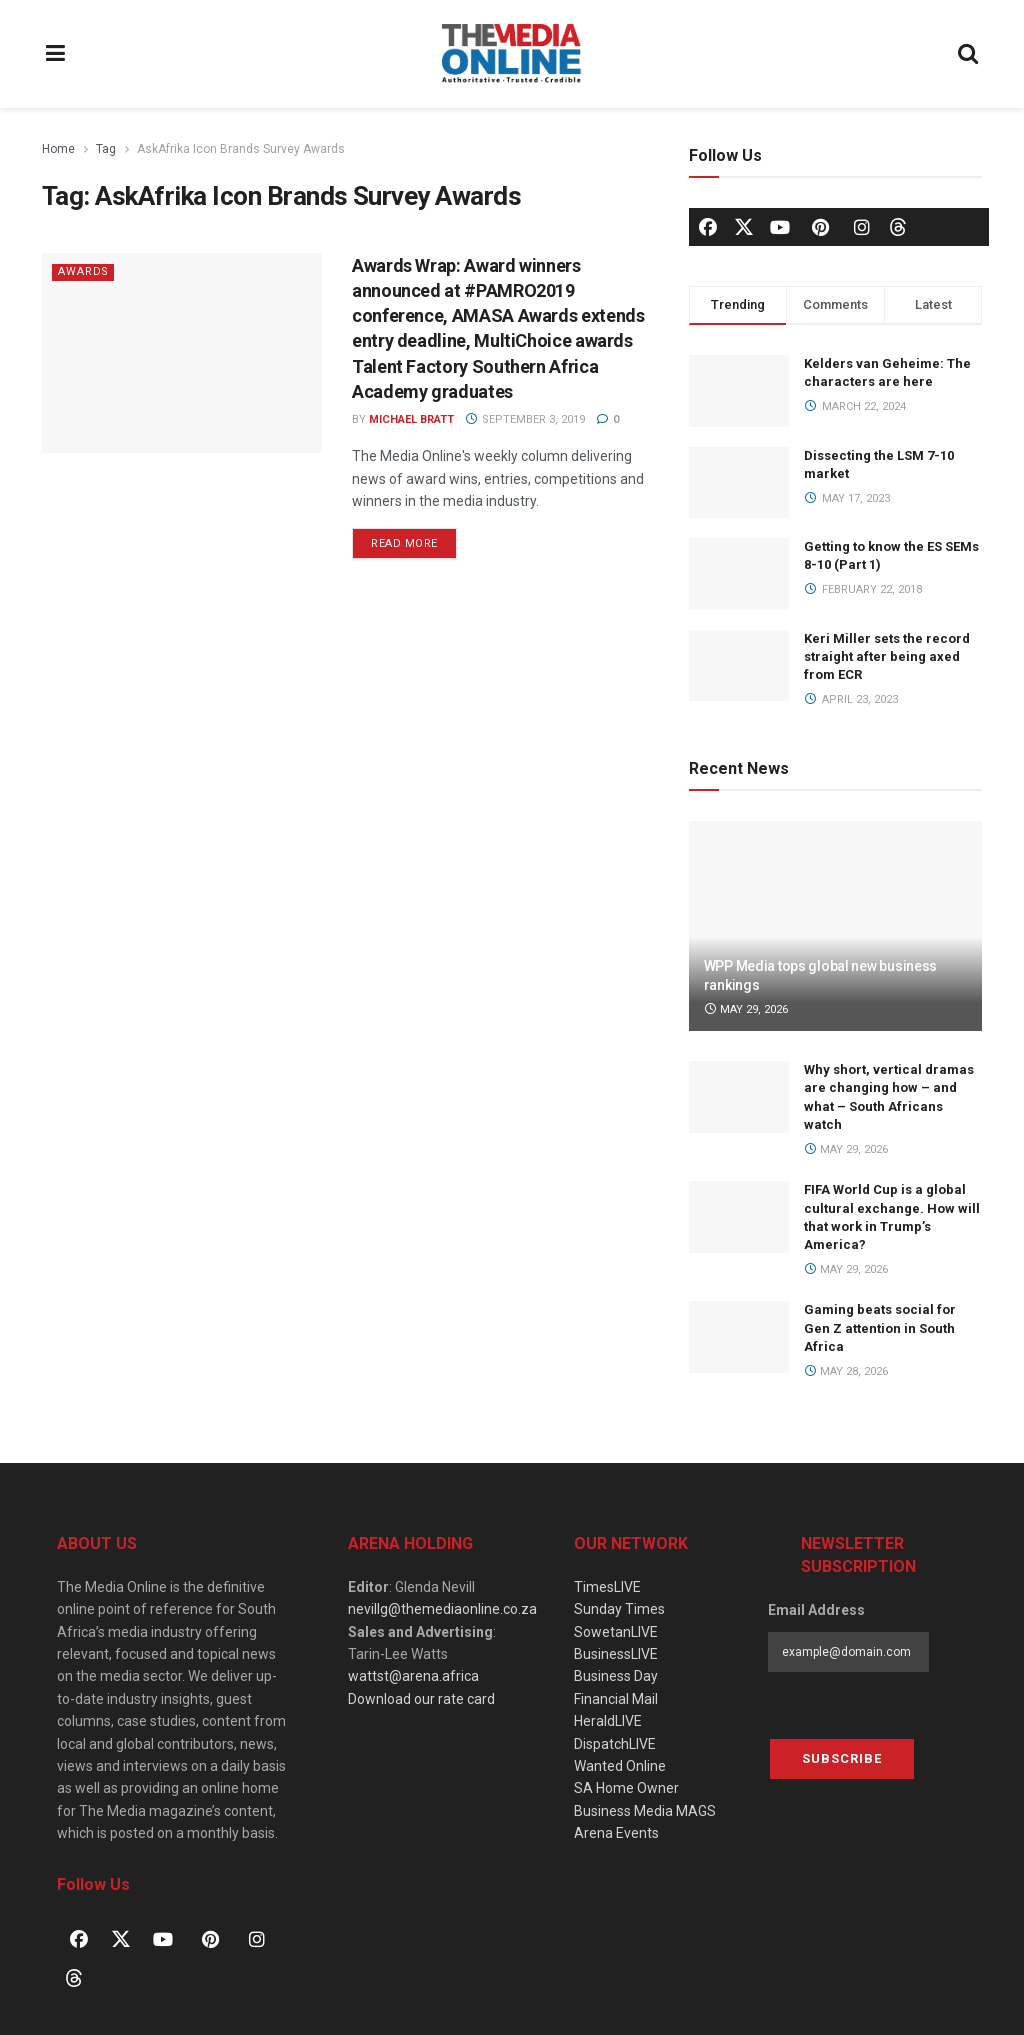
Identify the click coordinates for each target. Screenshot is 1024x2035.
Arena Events (616, 1833)
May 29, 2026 (746, 1009)
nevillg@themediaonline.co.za (442, 1609)
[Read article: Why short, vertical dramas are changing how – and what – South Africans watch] (739, 1097)
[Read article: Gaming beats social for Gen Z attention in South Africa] (739, 1337)
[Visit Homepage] (511, 54)
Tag (106, 149)
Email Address (816, 1610)
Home (58, 149)
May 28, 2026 (846, 1371)
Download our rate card (421, 1699)
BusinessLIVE (616, 1654)
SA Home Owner (626, 1788)
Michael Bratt (411, 419)
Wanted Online (620, 1766)
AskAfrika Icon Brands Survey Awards (241, 149)
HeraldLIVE (608, 1721)
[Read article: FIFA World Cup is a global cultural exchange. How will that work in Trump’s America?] (739, 1217)
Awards (84, 271)
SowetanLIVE (616, 1632)
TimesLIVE (607, 1587)
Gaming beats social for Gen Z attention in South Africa (880, 1327)
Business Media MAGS (645, 1811)
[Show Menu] (56, 54)
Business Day (616, 1676)
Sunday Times (619, 1609)
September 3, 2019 (525, 419)
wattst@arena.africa (413, 1676)
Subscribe (842, 1758)
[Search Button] (969, 54)
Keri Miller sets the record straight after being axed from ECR (887, 656)
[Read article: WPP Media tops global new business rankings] (835, 926)
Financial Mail (616, 1699)
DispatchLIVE (615, 1744)
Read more (414, 539)
